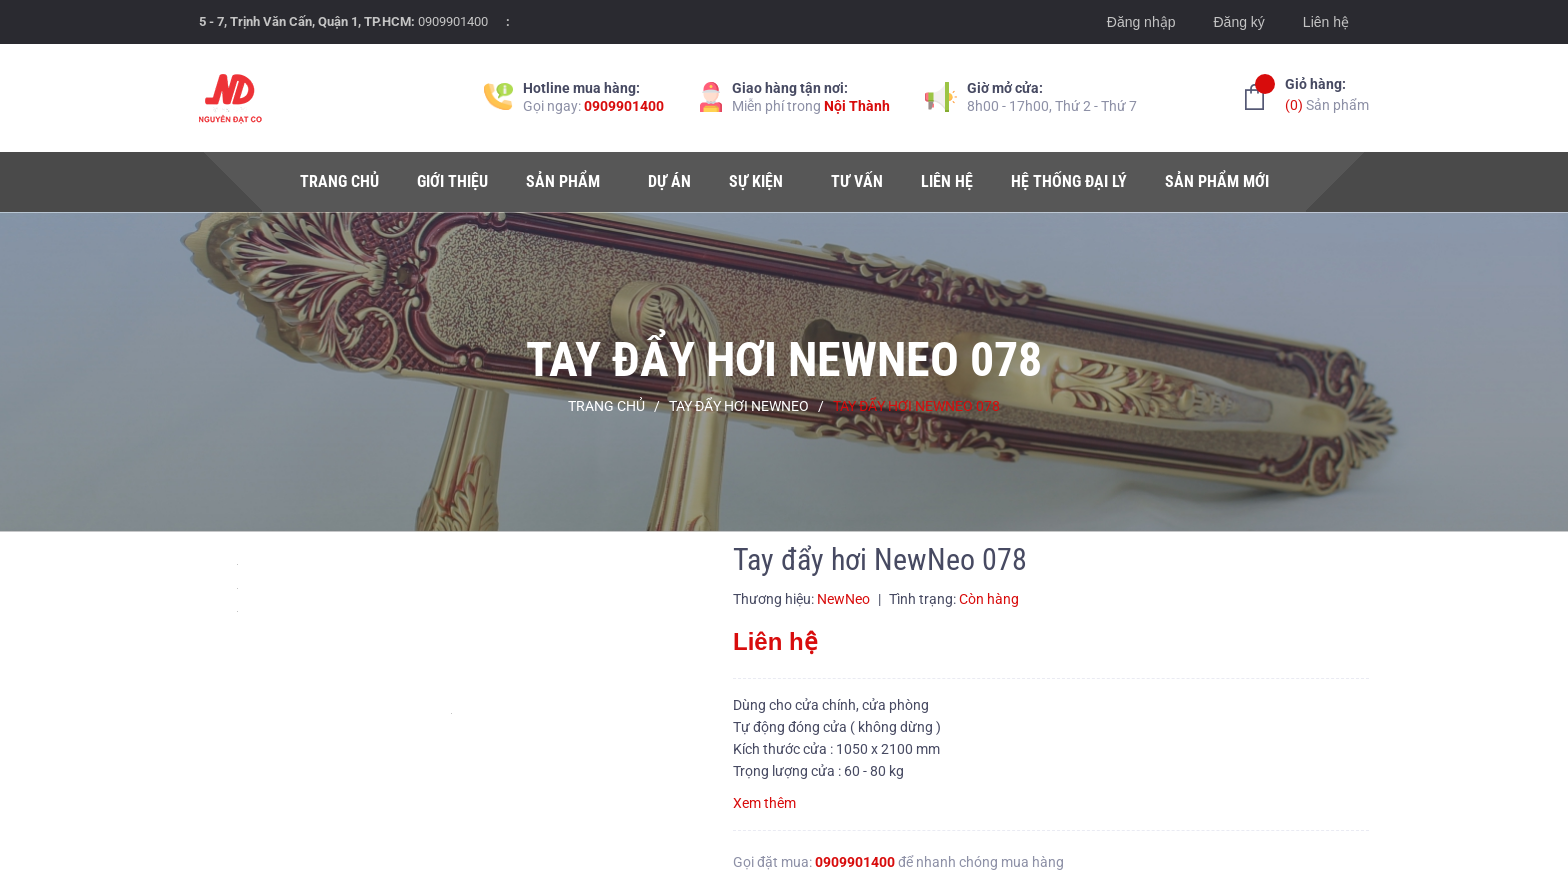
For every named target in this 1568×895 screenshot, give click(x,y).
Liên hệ (1326, 22)
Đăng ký (1238, 22)
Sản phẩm (1327, 93)
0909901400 (453, 21)
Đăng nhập (1141, 22)
